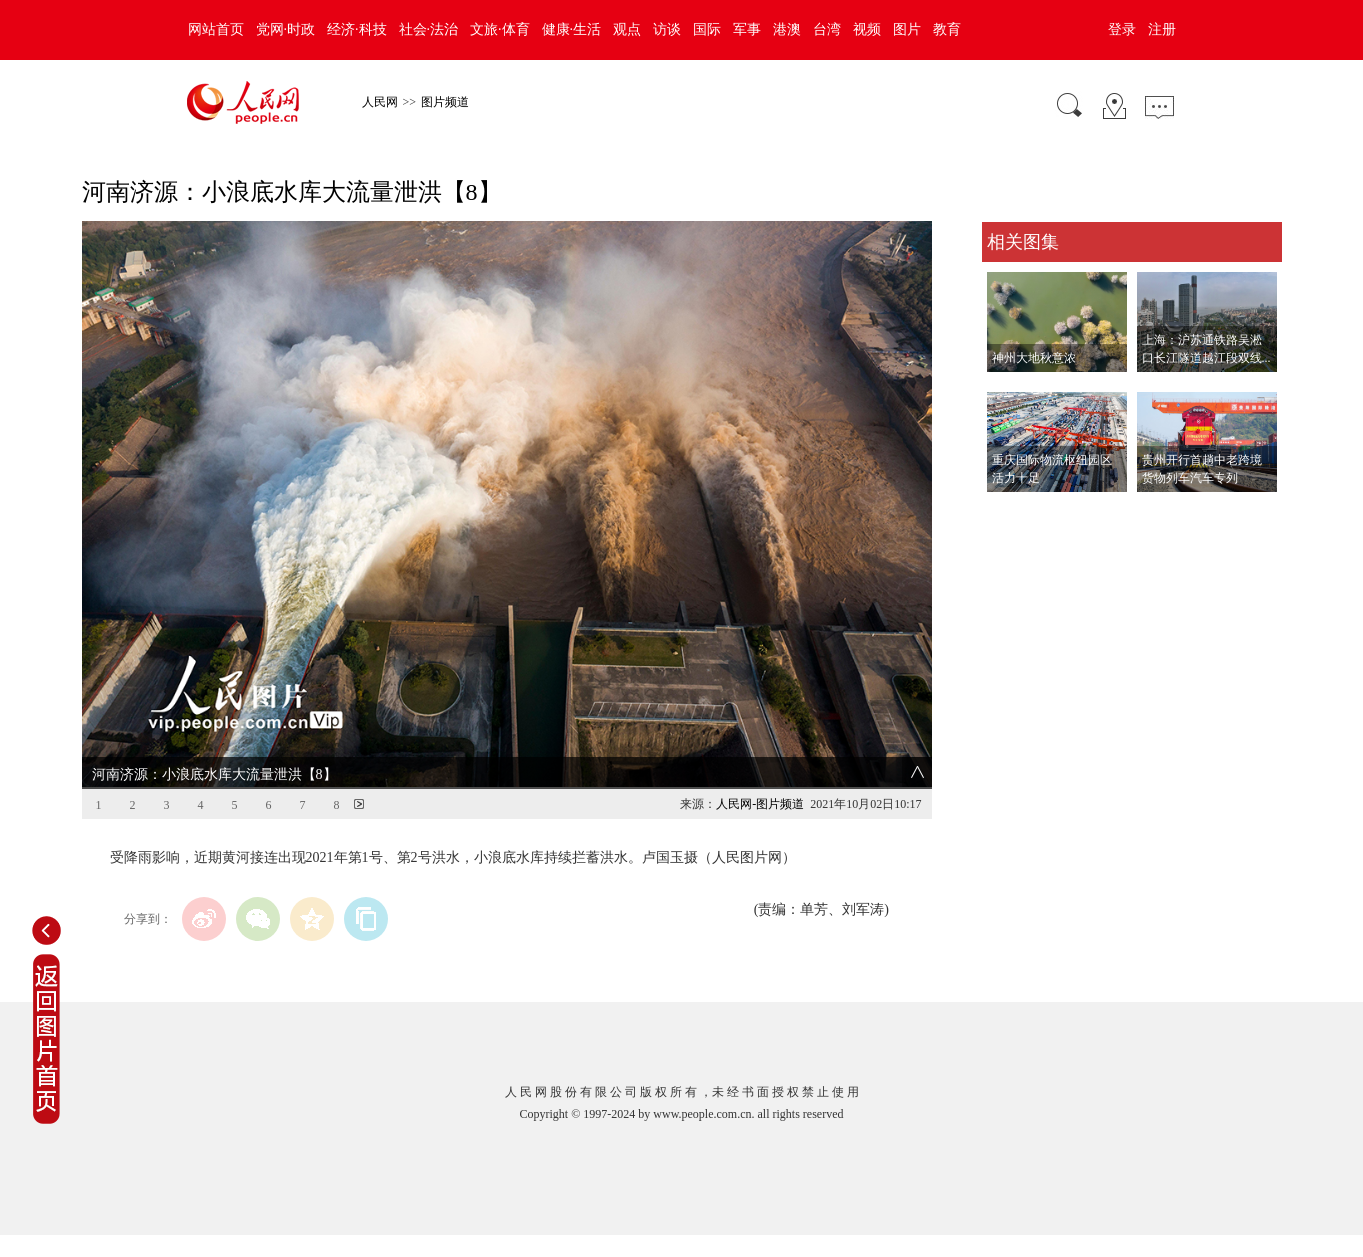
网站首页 (216, 29)
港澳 (787, 29)
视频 (867, 29)
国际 (707, 29)
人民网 (380, 102)
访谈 (667, 29)
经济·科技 (357, 29)
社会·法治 (429, 29)
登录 (1122, 29)
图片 (907, 29)
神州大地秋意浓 (1034, 358)
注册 (1162, 29)
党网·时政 (286, 29)
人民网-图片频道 (760, 804)
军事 (747, 29)
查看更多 (1010, 512)
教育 (947, 29)
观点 (627, 29)
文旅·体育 (500, 29)
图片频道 (445, 102)
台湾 (827, 29)
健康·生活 (572, 29)
